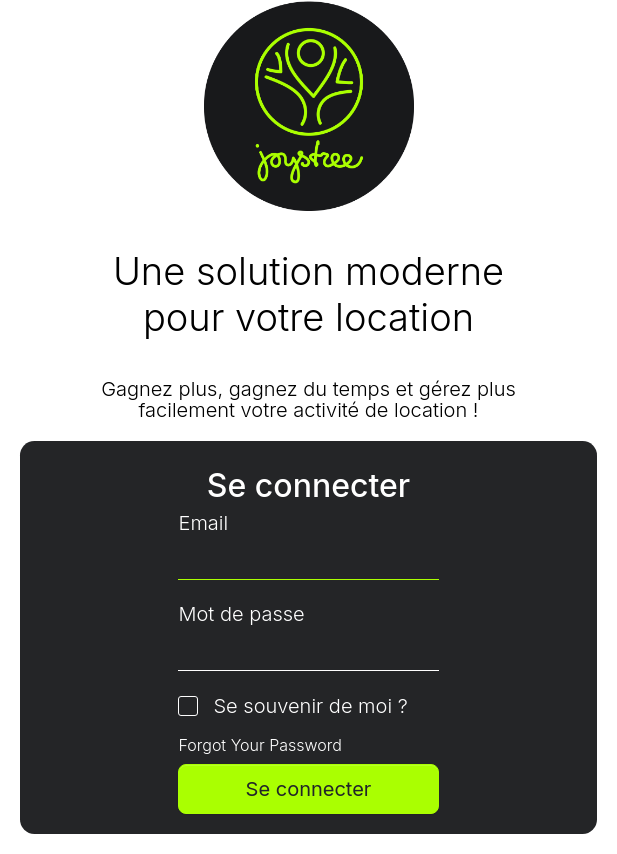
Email (203, 523)
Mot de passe (241, 614)
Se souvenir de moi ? (310, 706)
